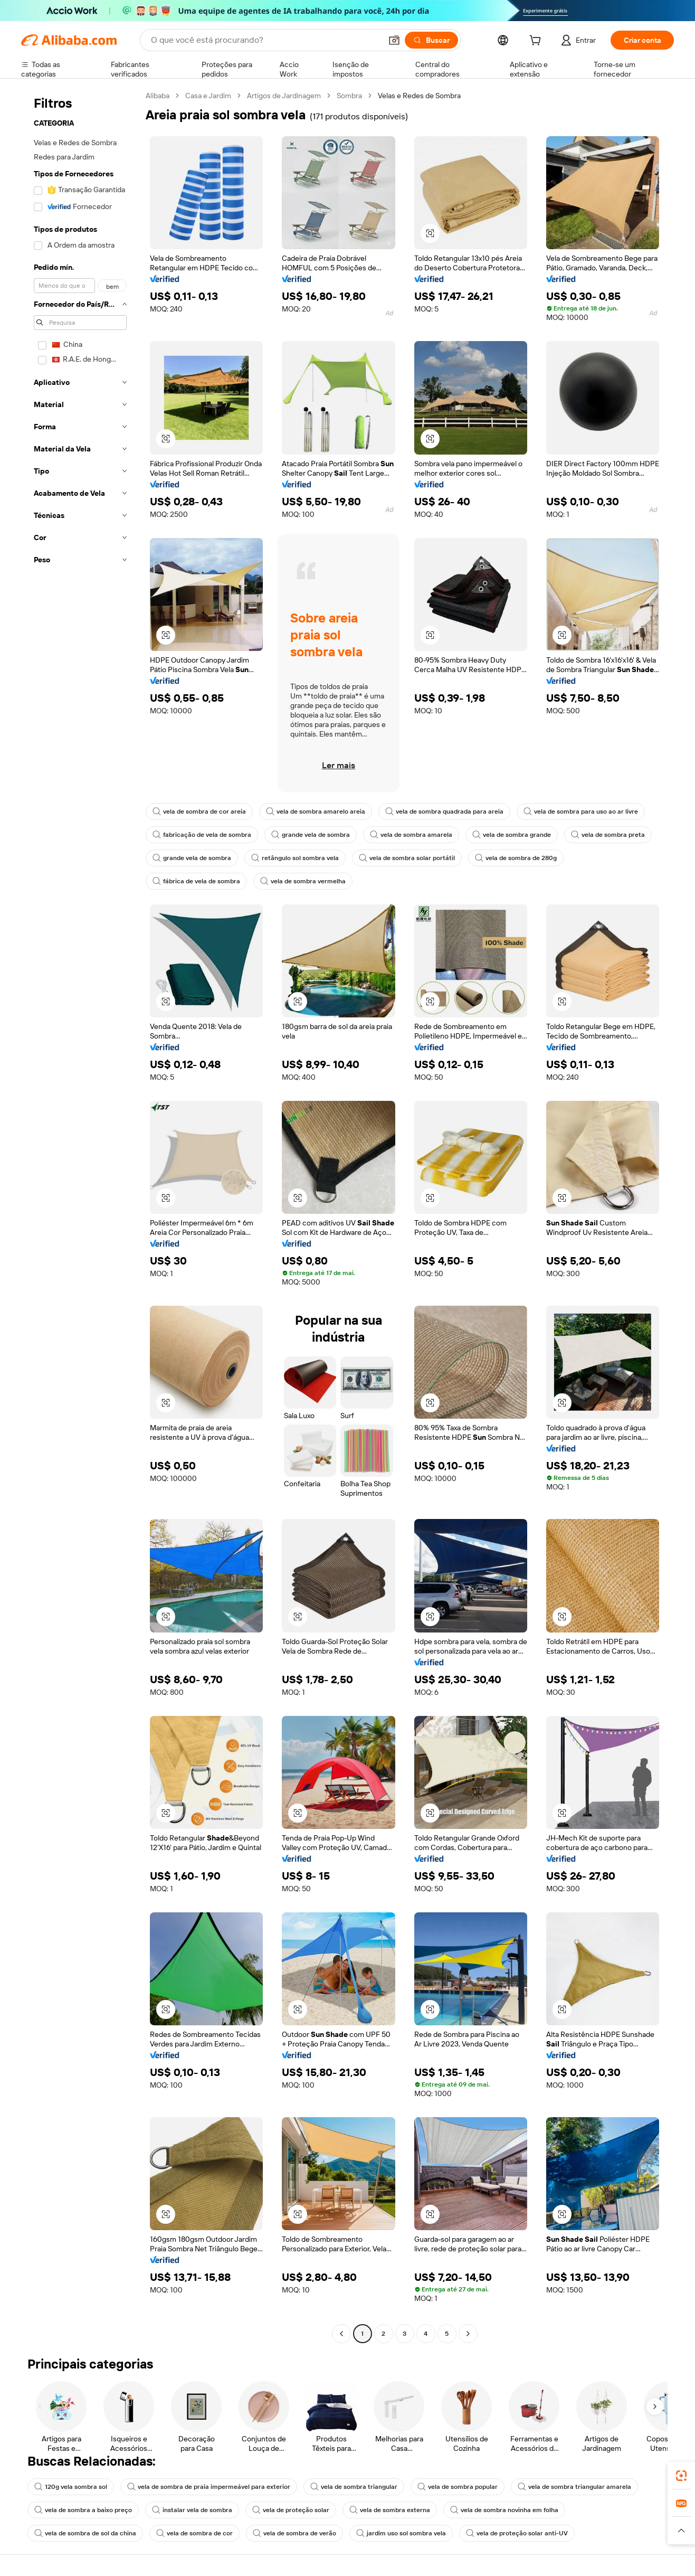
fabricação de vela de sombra (202, 835)
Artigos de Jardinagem (284, 95)
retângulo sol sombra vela (295, 858)
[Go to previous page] (341, 2333)
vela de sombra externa (389, 2510)
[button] (394, 40)
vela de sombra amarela (411, 835)
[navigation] (80, 1215)
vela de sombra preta (608, 835)
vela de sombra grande (511, 835)
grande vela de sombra (310, 835)
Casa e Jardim (208, 95)
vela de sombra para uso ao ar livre (580, 811)
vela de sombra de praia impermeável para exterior (208, 2487)
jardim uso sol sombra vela (401, 2533)
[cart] (537, 41)
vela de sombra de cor (194, 2533)
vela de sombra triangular (353, 2487)
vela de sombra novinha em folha (504, 2510)
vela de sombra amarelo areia (315, 811)
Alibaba (157, 95)
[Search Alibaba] (265, 40)
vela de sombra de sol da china (85, 2533)
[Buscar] (431, 40)
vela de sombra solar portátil (407, 858)
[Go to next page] (468, 2333)
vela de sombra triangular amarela (574, 2487)
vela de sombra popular (457, 2487)
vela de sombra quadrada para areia (444, 811)
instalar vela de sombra (192, 2510)
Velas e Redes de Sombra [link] (419, 95)
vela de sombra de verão (294, 2533)
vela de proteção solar (290, 2510)
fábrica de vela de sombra (196, 881)
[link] (681, 2475)
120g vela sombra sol (70, 2487)
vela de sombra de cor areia (199, 811)
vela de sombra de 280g (516, 858)
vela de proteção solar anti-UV (517, 2533)
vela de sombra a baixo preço (83, 2510)
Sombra (349, 95)
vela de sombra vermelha (303, 881)
